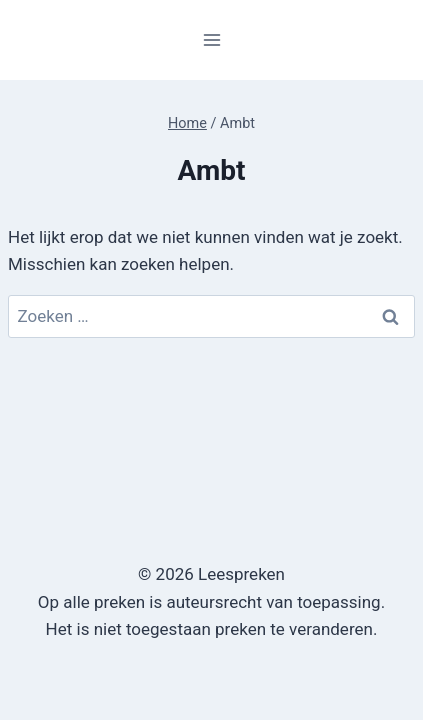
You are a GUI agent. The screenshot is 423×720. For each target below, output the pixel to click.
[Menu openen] (211, 39)
